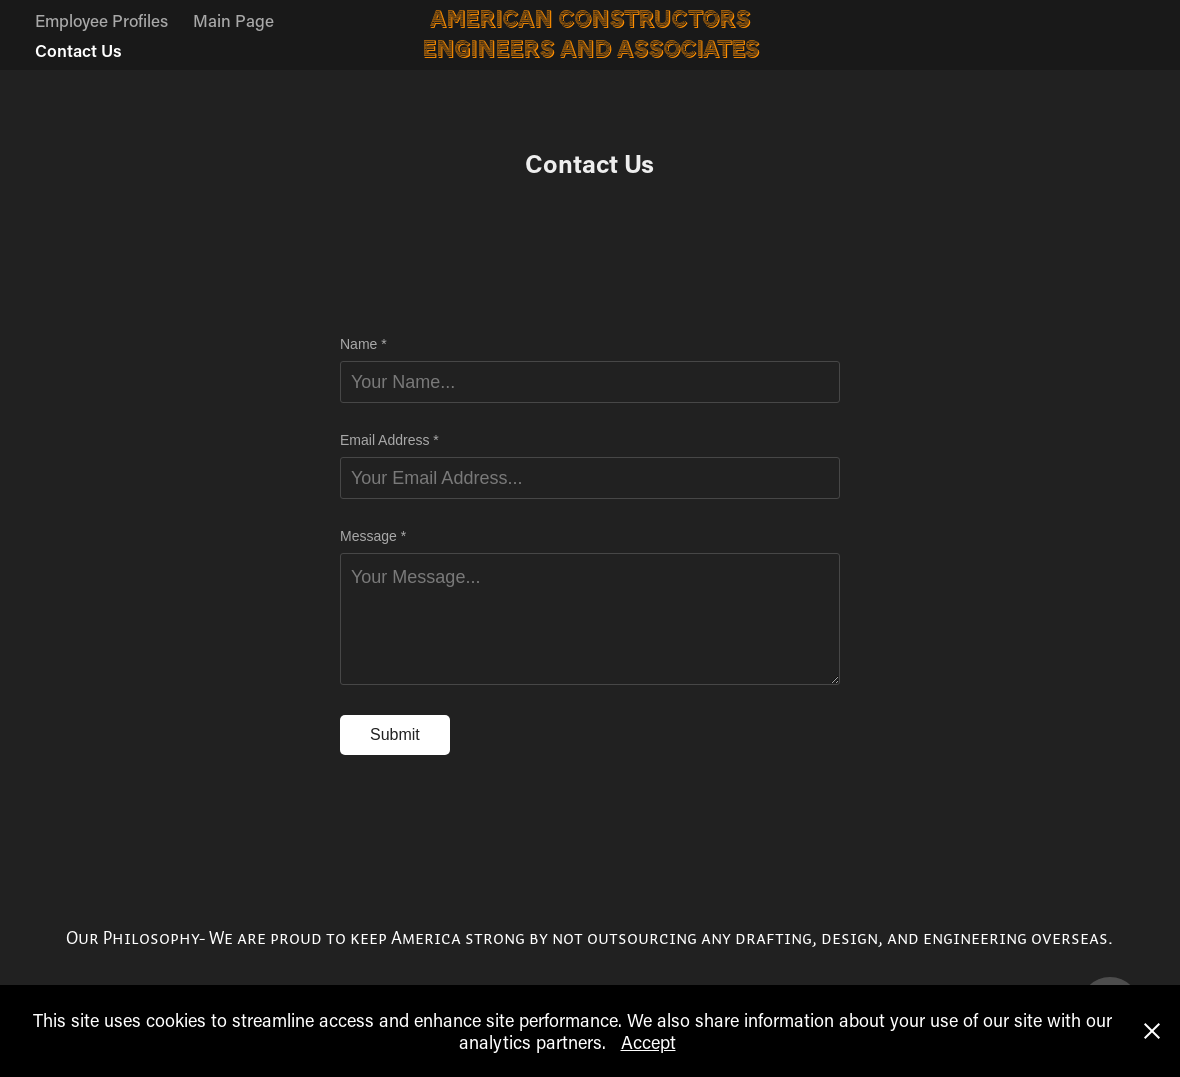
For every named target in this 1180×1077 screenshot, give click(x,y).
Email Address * (389, 440)
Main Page (233, 20)
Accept (648, 1042)
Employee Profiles (101, 20)
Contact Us (78, 50)
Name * (363, 344)
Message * (373, 536)
